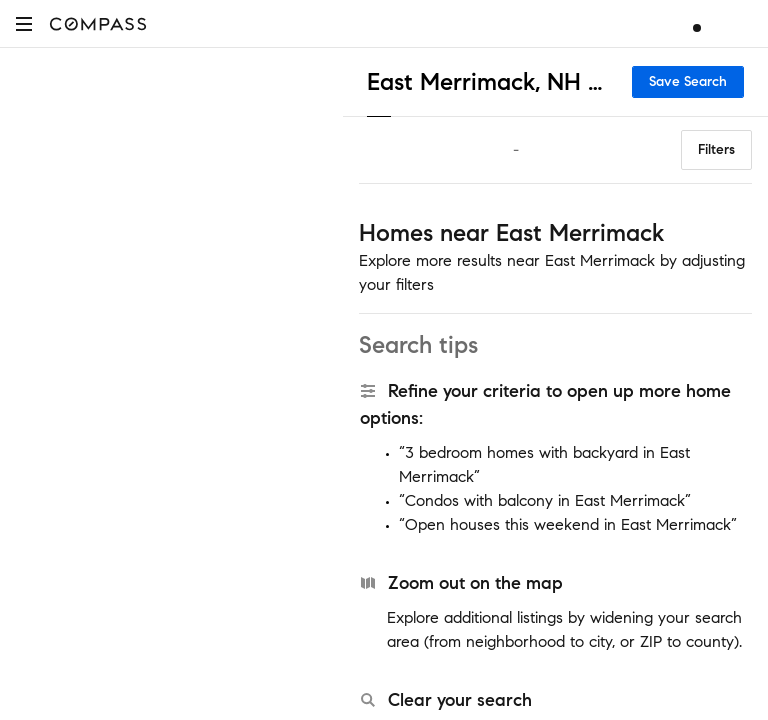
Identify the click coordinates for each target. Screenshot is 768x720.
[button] (24, 23)
